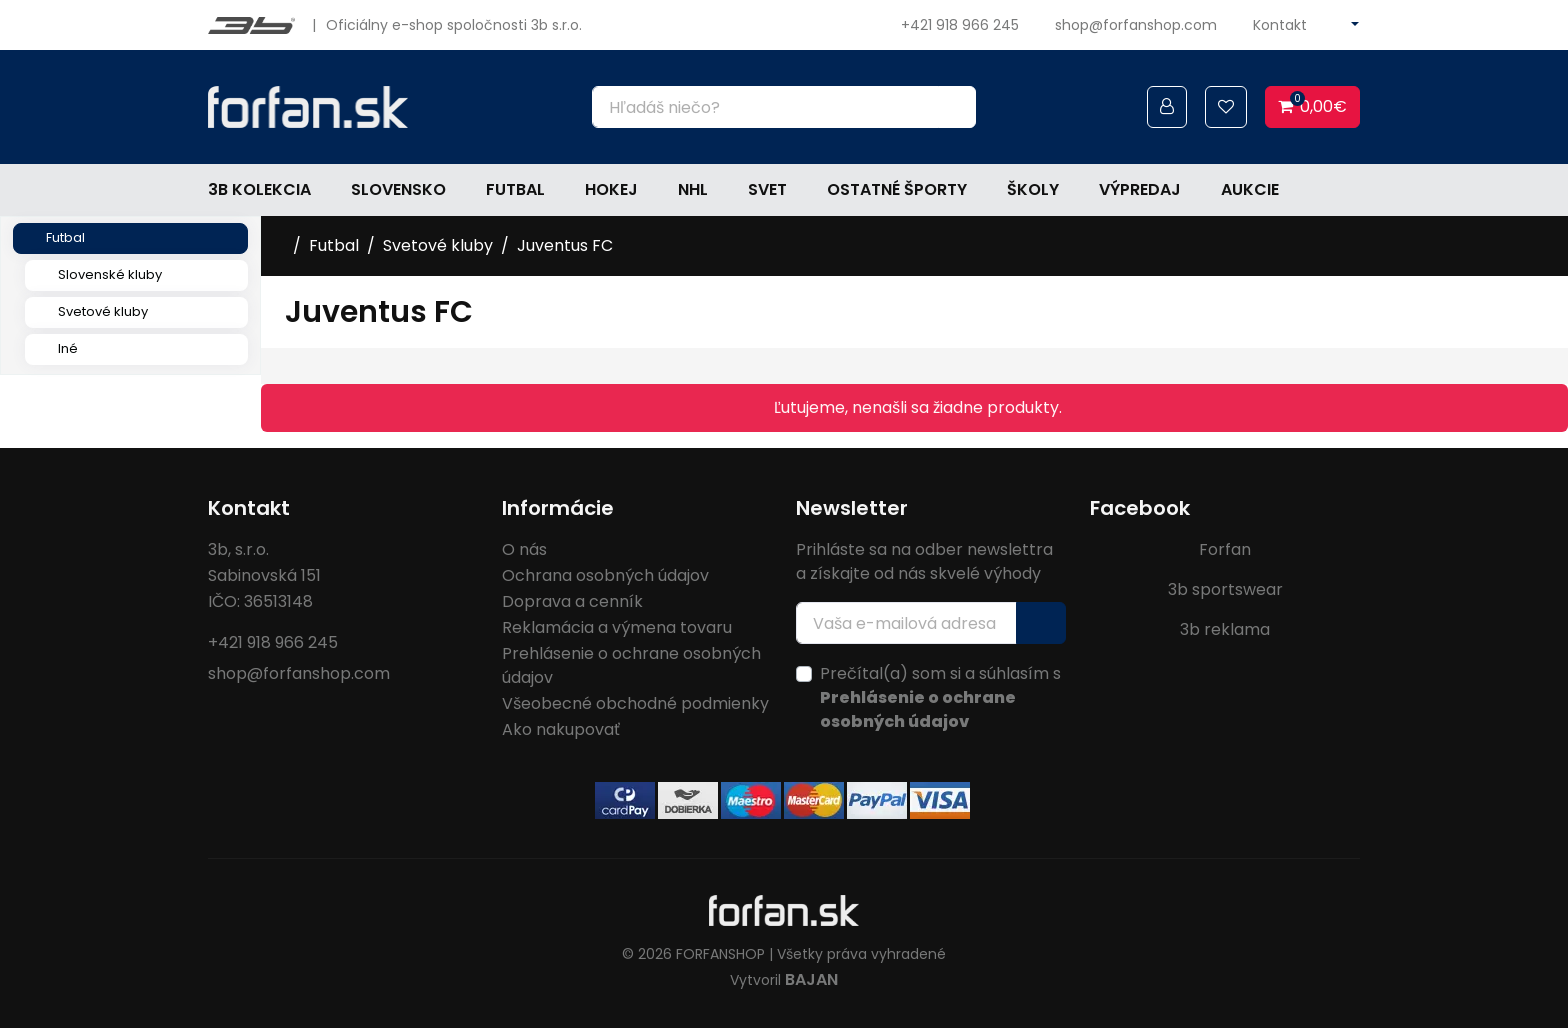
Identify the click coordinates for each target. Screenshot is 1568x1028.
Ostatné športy (897, 189)
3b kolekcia (259, 189)
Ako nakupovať (561, 729)
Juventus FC (565, 245)
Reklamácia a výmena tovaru (617, 627)
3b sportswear (1225, 589)
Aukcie (1250, 189)
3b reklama (1225, 629)
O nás (524, 549)
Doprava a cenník (572, 601)
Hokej (611, 189)
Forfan (1225, 549)
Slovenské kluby (110, 274)
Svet (767, 189)
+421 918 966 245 (960, 25)
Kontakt (1280, 25)
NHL (693, 189)
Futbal (515, 189)
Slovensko (398, 189)
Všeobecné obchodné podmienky (635, 703)
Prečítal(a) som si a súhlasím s (940, 697)
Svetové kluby (103, 311)
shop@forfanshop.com (1136, 25)
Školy (1033, 189)
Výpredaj (1140, 189)
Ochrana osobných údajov (605, 575)
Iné (68, 348)
